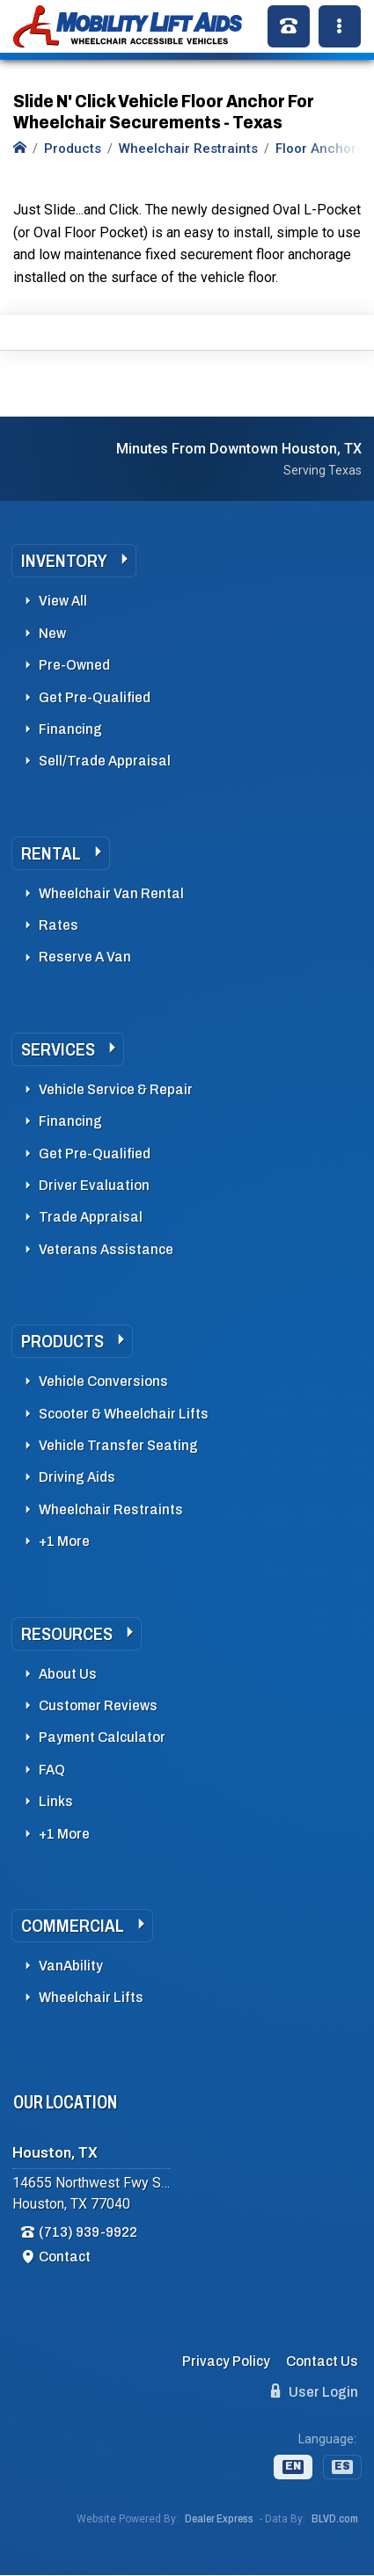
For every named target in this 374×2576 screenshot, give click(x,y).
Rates (58, 925)
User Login (314, 2391)
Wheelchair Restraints (111, 1509)
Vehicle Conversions (103, 1381)
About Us (68, 1673)
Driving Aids (77, 1477)
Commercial (72, 1925)
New (52, 633)
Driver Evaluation (94, 1185)
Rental (51, 853)
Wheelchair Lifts (91, 1997)
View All (63, 600)
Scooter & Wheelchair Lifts (124, 1413)
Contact (65, 2256)
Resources (67, 1634)
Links (56, 1801)
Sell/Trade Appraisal (105, 760)
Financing (70, 729)
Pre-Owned (74, 665)
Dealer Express (219, 2519)
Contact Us (322, 2361)
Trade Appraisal (91, 1216)
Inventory (64, 560)
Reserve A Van (85, 956)
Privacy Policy (226, 2361)
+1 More (64, 1541)
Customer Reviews (98, 1705)
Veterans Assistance (106, 1249)
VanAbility (71, 1965)
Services (58, 1049)
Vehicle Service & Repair (116, 1089)
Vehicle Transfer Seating (118, 1445)
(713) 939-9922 (88, 2232)
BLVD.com (335, 2519)
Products (62, 1341)
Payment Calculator (102, 1737)
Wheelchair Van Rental (111, 893)
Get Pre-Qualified (94, 697)
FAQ (52, 1769)
